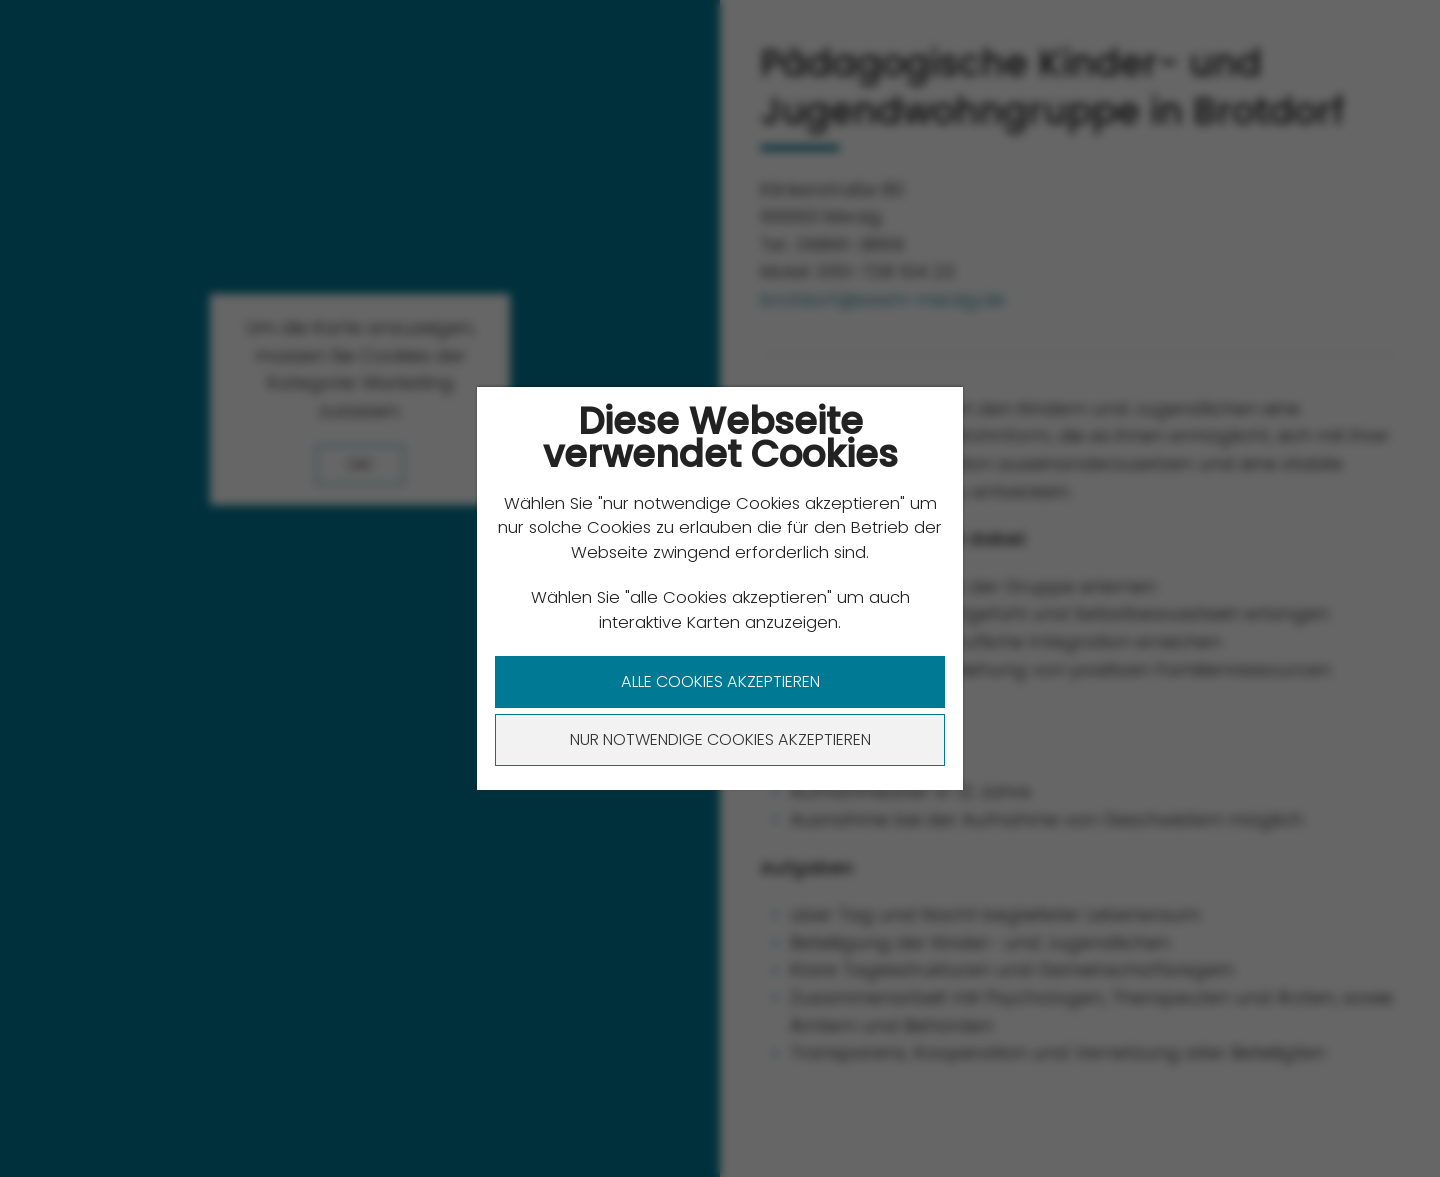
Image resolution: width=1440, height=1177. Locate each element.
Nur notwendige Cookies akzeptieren (720, 739)
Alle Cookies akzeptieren (720, 681)
